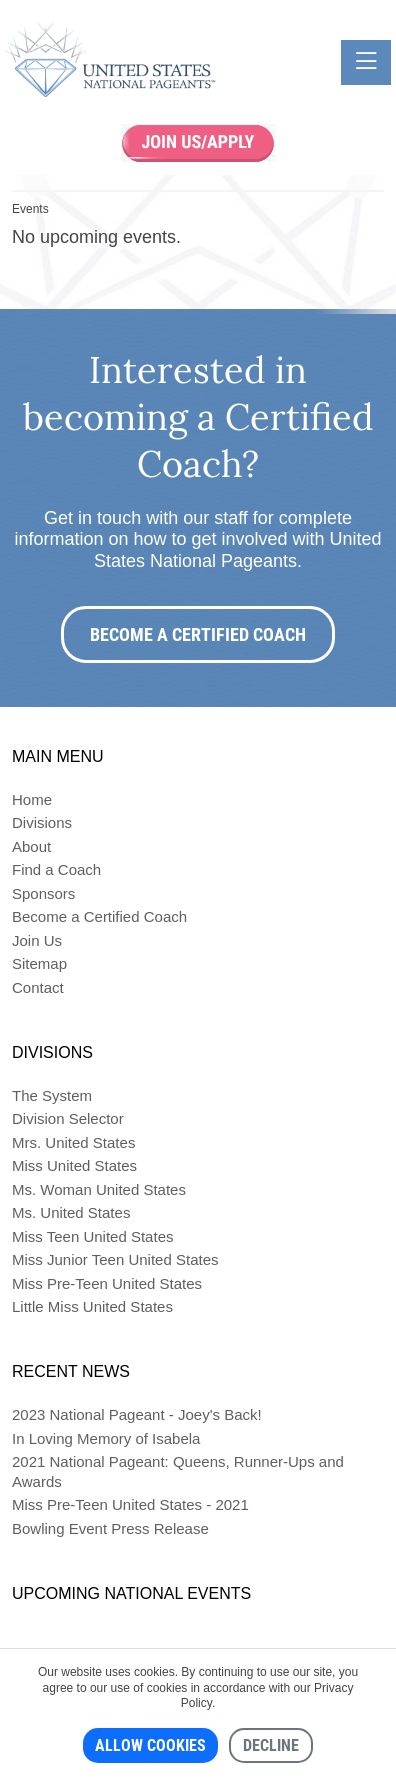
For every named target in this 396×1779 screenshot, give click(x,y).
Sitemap (39, 963)
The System (52, 1095)
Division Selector (68, 1118)
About (31, 846)
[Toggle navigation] (366, 62)
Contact (38, 987)
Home (32, 799)
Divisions (42, 822)
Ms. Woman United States (99, 1189)
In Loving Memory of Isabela (106, 1438)
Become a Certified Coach (198, 634)
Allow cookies (150, 1745)
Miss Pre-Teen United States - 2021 (130, 1504)
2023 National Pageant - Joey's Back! (137, 1414)
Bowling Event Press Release (110, 1528)
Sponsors (43, 893)
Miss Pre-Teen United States (107, 1283)
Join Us (37, 940)
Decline (271, 1745)
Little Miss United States (92, 1306)
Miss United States (74, 1165)
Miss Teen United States (92, 1236)
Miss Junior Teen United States (115, 1259)
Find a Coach (56, 869)
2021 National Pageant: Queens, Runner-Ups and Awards (178, 1471)
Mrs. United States (73, 1142)
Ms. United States (71, 1212)
